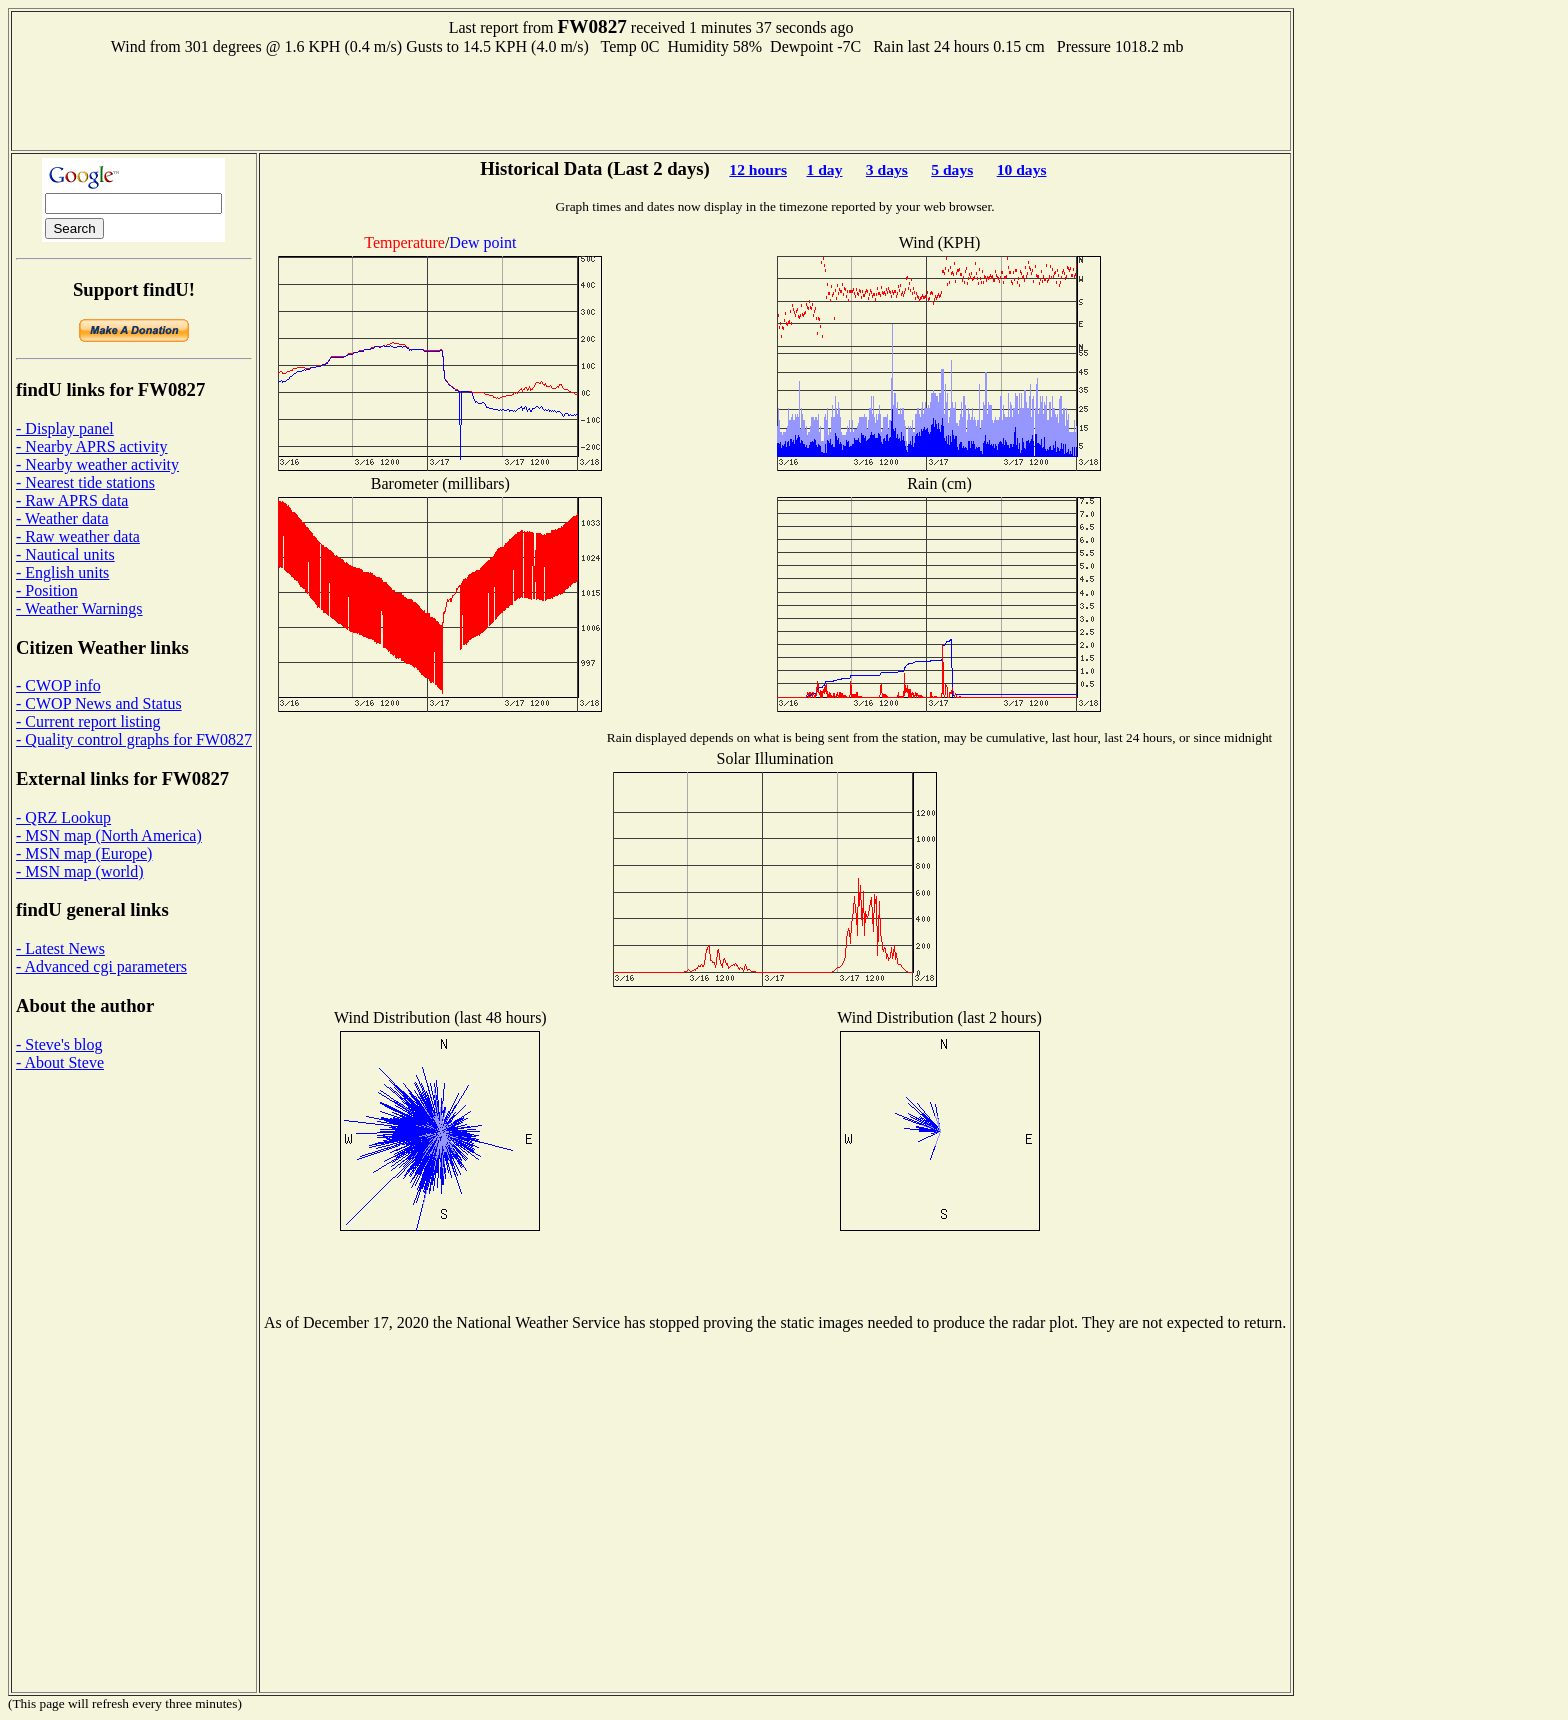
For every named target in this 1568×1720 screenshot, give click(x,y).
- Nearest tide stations (85, 482)
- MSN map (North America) (109, 835)
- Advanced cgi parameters (101, 966)
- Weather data (62, 518)
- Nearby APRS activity (92, 446)
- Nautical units (65, 554)
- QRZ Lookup (63, 817)
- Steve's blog (59, 1044)
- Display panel (65, 428)
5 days (952, 169)
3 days (887, 169)
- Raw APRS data (72, 500)
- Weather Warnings (79, 608)
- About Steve (60, 1062)
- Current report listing (88, 721)
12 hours (758, 169)
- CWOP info (58, 685)
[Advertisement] (651, 101)
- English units (62, 572)
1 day (824, 169)
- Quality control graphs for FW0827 (134, 739)
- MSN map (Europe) (84, 853)
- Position (47, 590)
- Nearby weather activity (97, 464)
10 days (1022, 169)
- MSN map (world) (80, 871)
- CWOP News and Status (99, 703)
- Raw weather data (78, 536)
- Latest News (60, 948)
